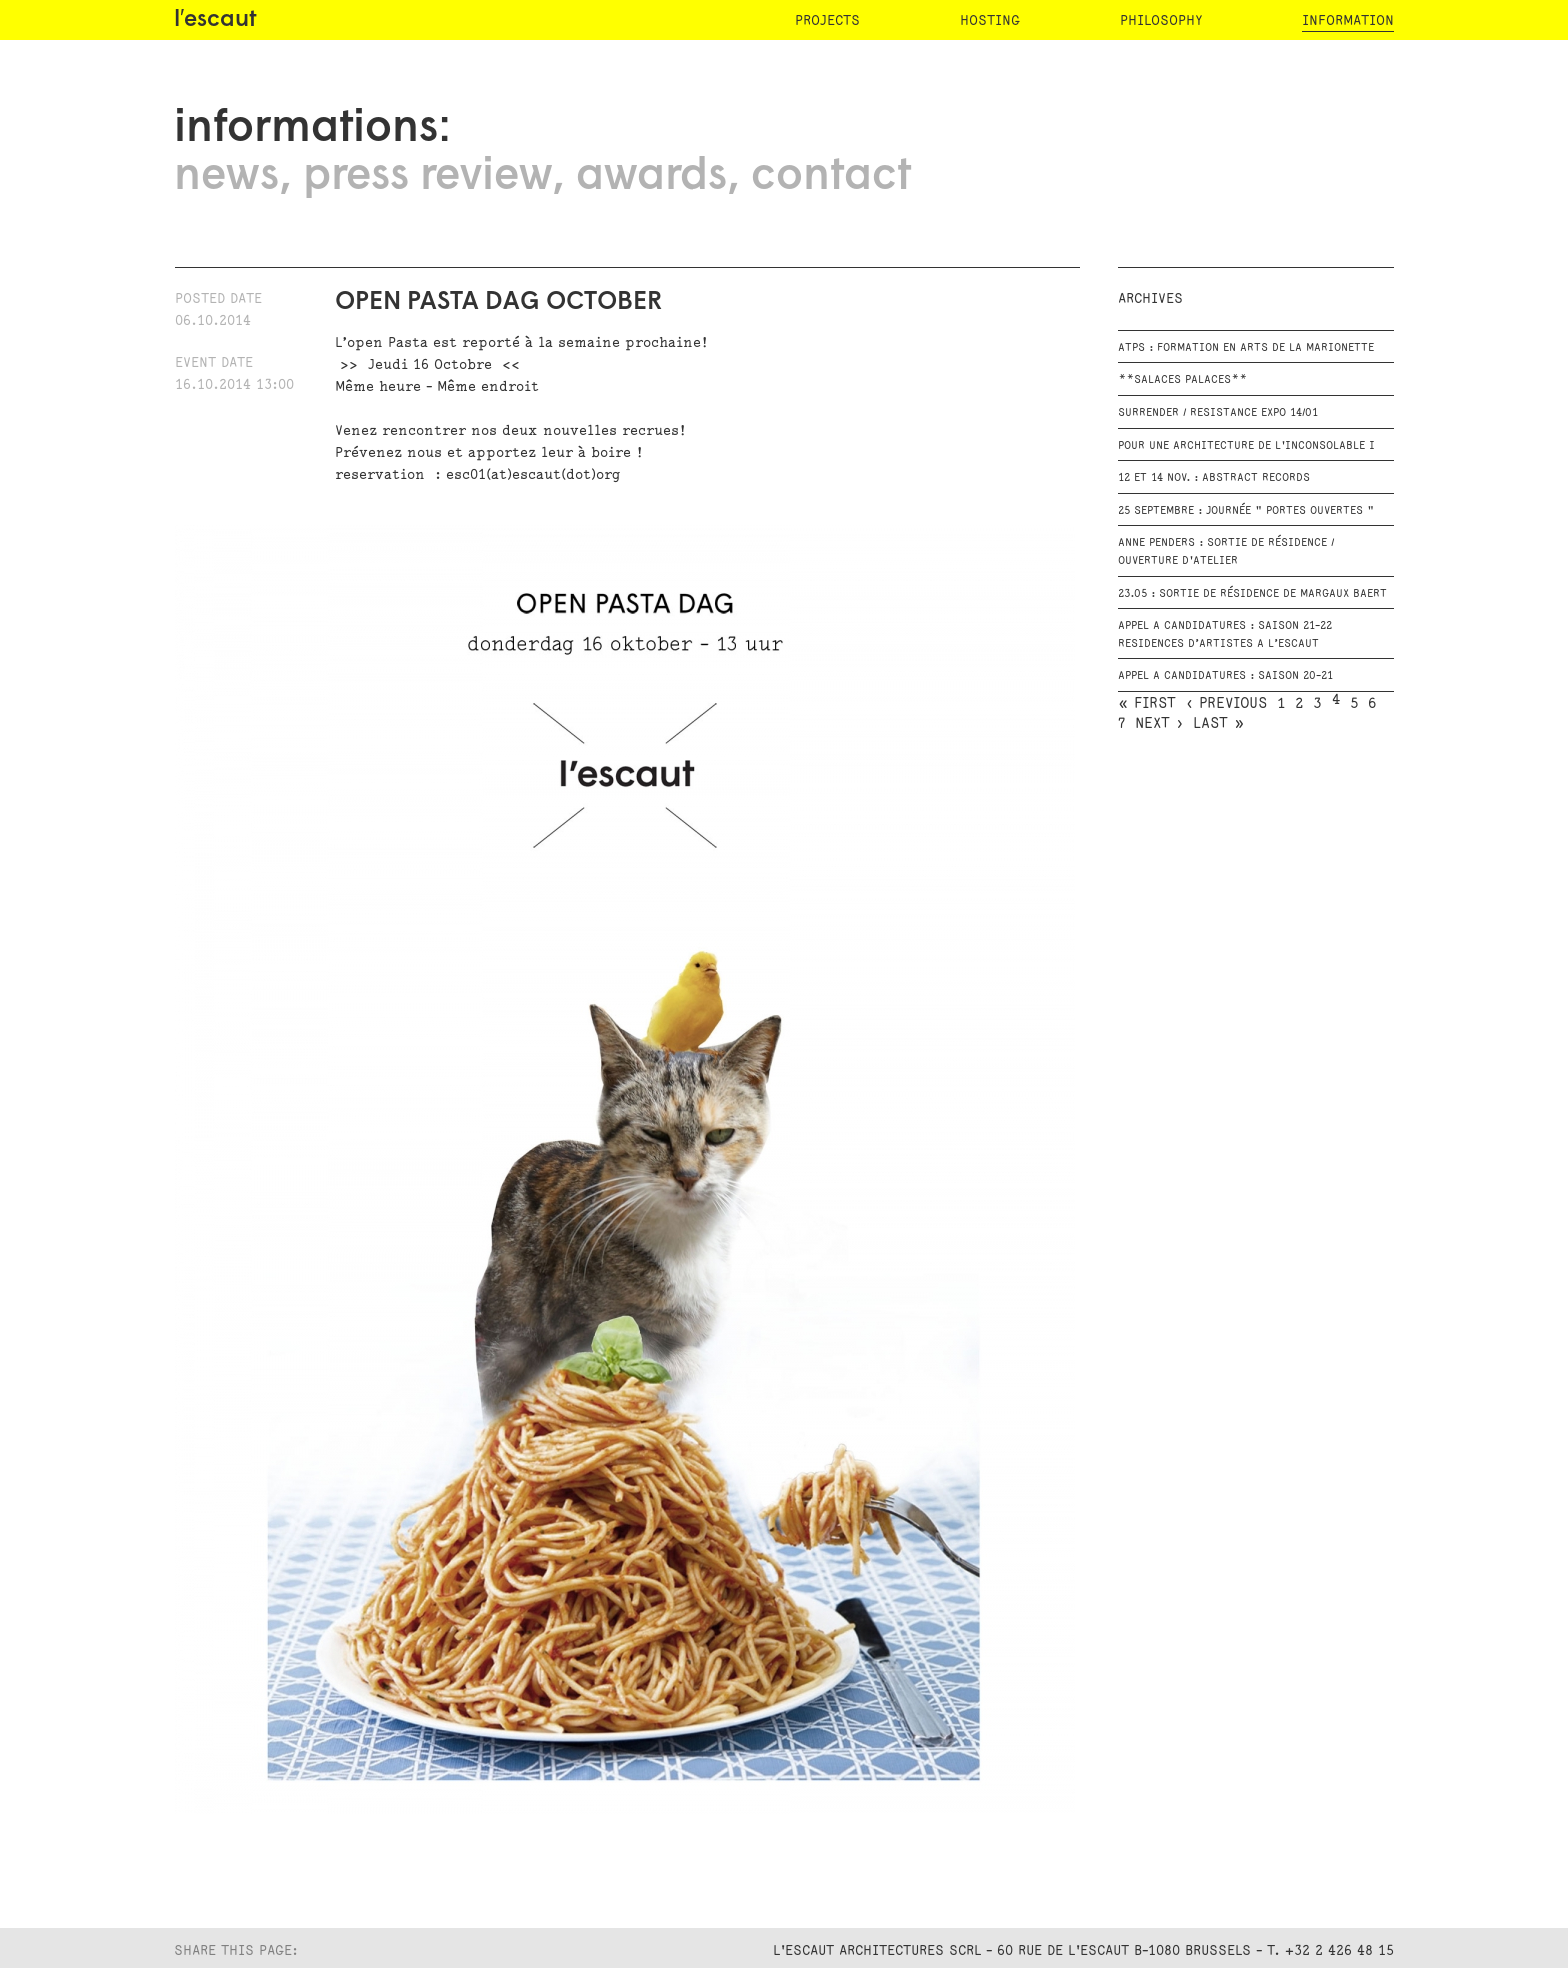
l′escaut (215, 20)
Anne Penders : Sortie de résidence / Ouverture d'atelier (1226, 552)
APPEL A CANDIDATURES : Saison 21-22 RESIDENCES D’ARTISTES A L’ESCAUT (1225, 635)
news (226, 177)
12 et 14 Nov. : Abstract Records (1214, 478)
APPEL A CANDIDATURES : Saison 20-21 (1225, 676)
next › (1159, 724)
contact (831, 177)
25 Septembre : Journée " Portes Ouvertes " (1246, 511)
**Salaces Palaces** (1182, 380)
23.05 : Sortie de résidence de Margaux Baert (1252, 594)
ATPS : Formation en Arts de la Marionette (1246, 348)
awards (651, 177)
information (1348, 20)
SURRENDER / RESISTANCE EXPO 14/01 (1218, 413)
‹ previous (1226, 704)
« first (1147, 704)
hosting (990, 20)
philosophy (1161, 20)
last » (1218, 724)
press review (427, 177)
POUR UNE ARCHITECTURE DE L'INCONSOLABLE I (1246, 446)
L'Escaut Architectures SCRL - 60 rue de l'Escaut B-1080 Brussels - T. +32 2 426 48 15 (1083, 1950)
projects (827, 20)
